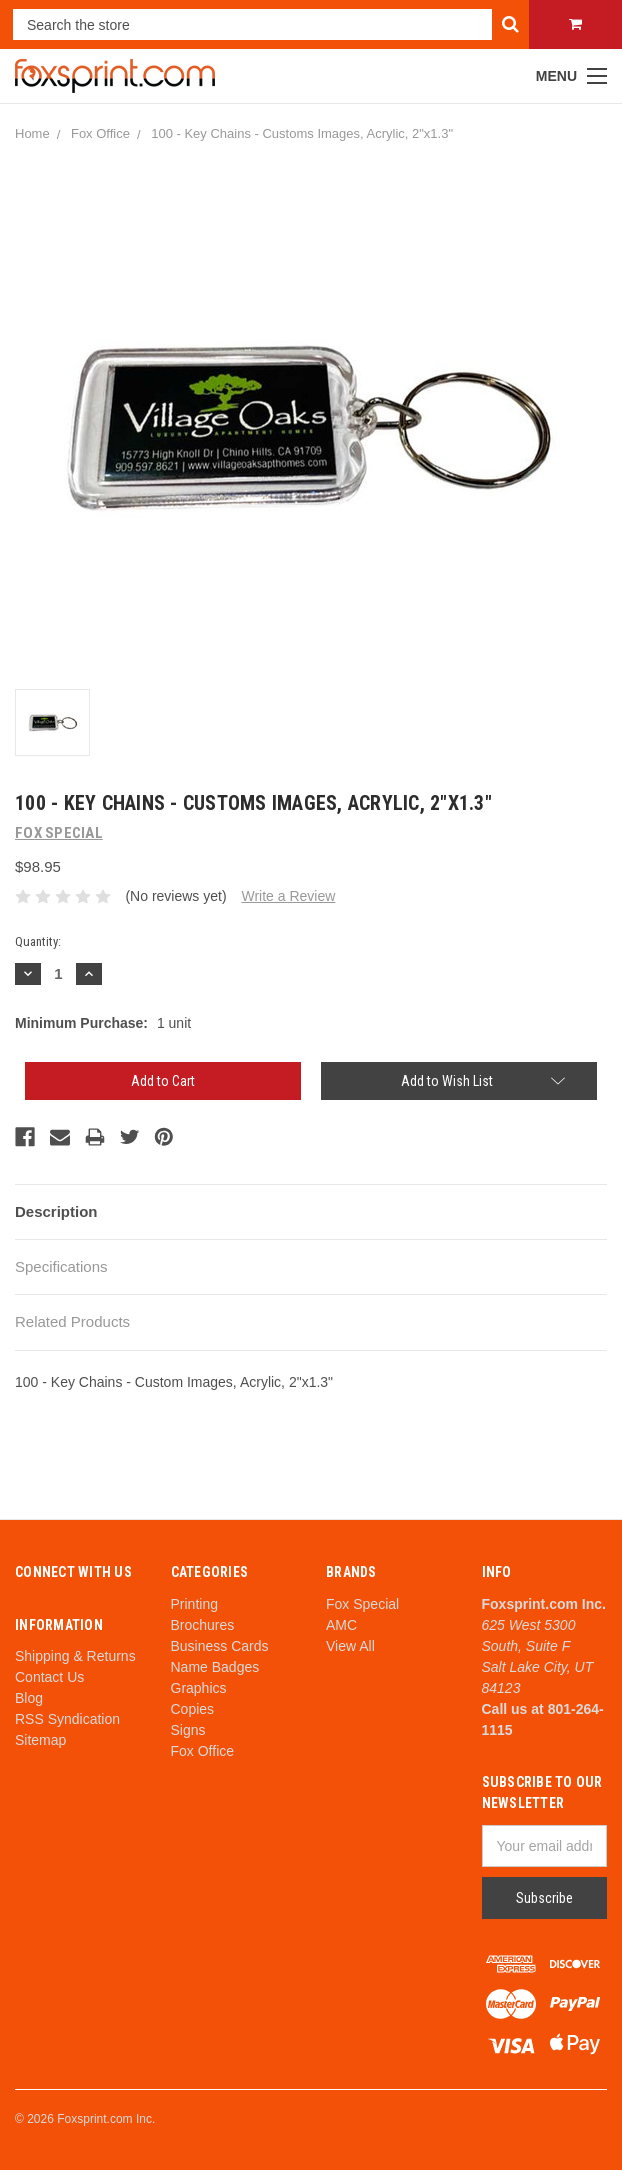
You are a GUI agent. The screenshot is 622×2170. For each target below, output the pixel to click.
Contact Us (49, 1677)
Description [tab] (56, 1211)
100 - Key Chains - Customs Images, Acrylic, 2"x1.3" (302, 133)
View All (350, 1646)
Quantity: (38, 941)
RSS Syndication (67, 1719)
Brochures (203, 1625)
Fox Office (100, 133)
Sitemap (40, 1740)
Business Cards (220, 1646)
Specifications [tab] (61, 1266)
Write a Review (288, 896)
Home (32, 133)
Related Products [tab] (72, 1321)
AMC (341, 1625)
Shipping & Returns (75, 1656)
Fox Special (362, 1604)
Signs (188, 1730)
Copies (193, 1709)
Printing (194, 1604)
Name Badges (215, 1667)
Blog (29, 1698)
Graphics (199, 1688)
